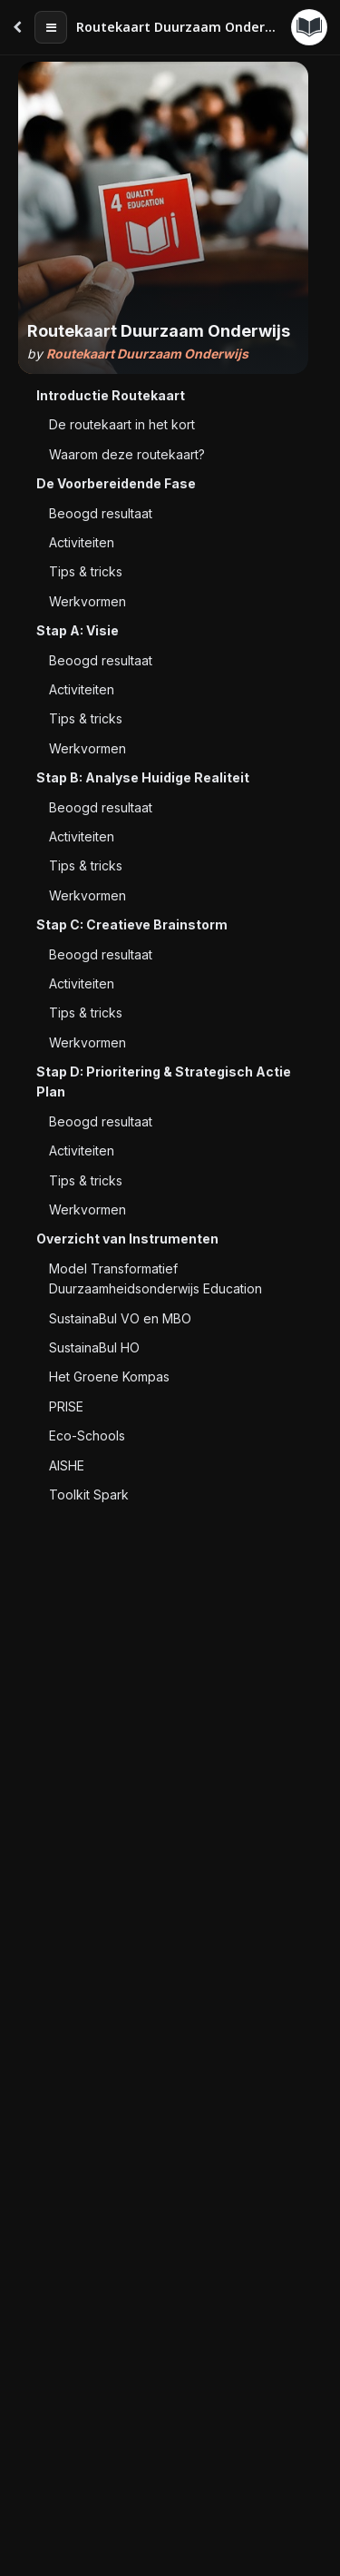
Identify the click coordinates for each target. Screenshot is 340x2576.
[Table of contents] (50, 27)
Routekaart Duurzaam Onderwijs (147, 353)
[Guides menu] (309, 27)
